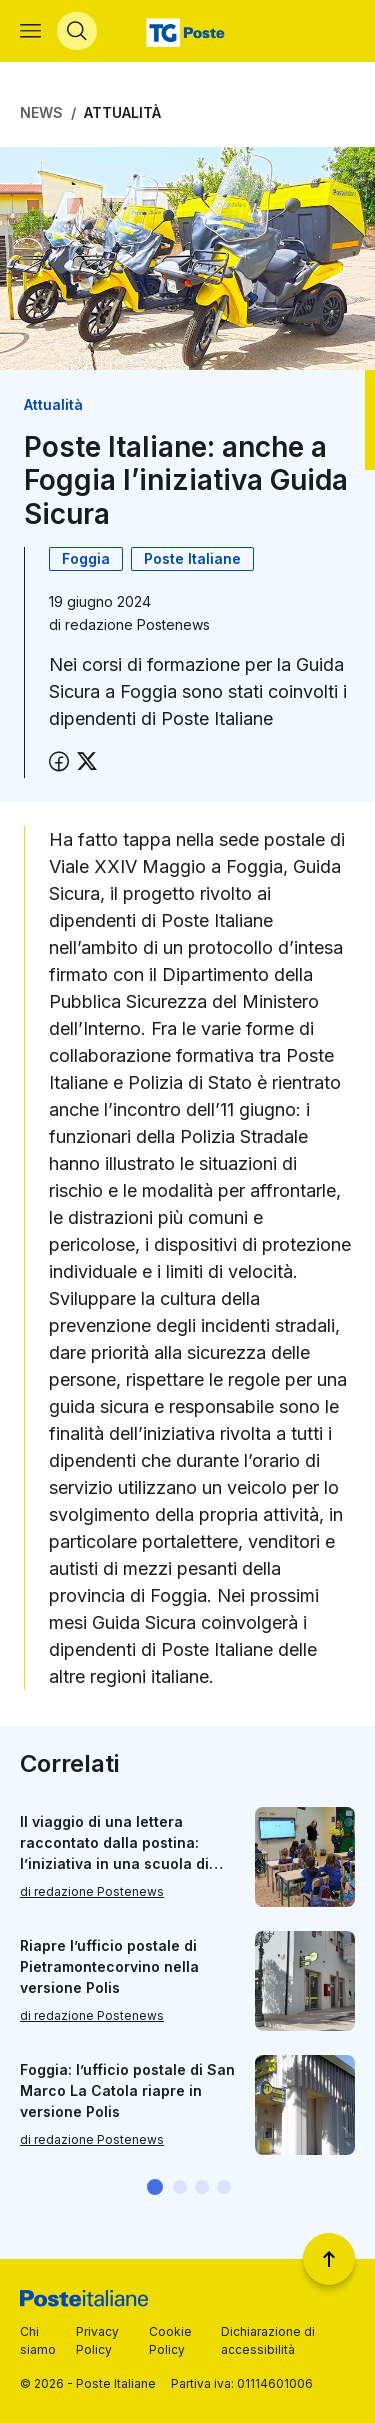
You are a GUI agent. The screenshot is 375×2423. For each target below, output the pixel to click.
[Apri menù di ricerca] (77, 31)
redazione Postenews (137, 624)
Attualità (122, 112)
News (41, 112)
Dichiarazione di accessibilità (268, 2340)
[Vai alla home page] (187, 31)
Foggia (86, 558)
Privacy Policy (97, 2340)
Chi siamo (38, 2340)
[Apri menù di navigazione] (30, 31)
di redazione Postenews (92, 1892)
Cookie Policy (170, 2340)
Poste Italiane (192, 558)
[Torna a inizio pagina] (329, 2259)
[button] (155, 2187)
